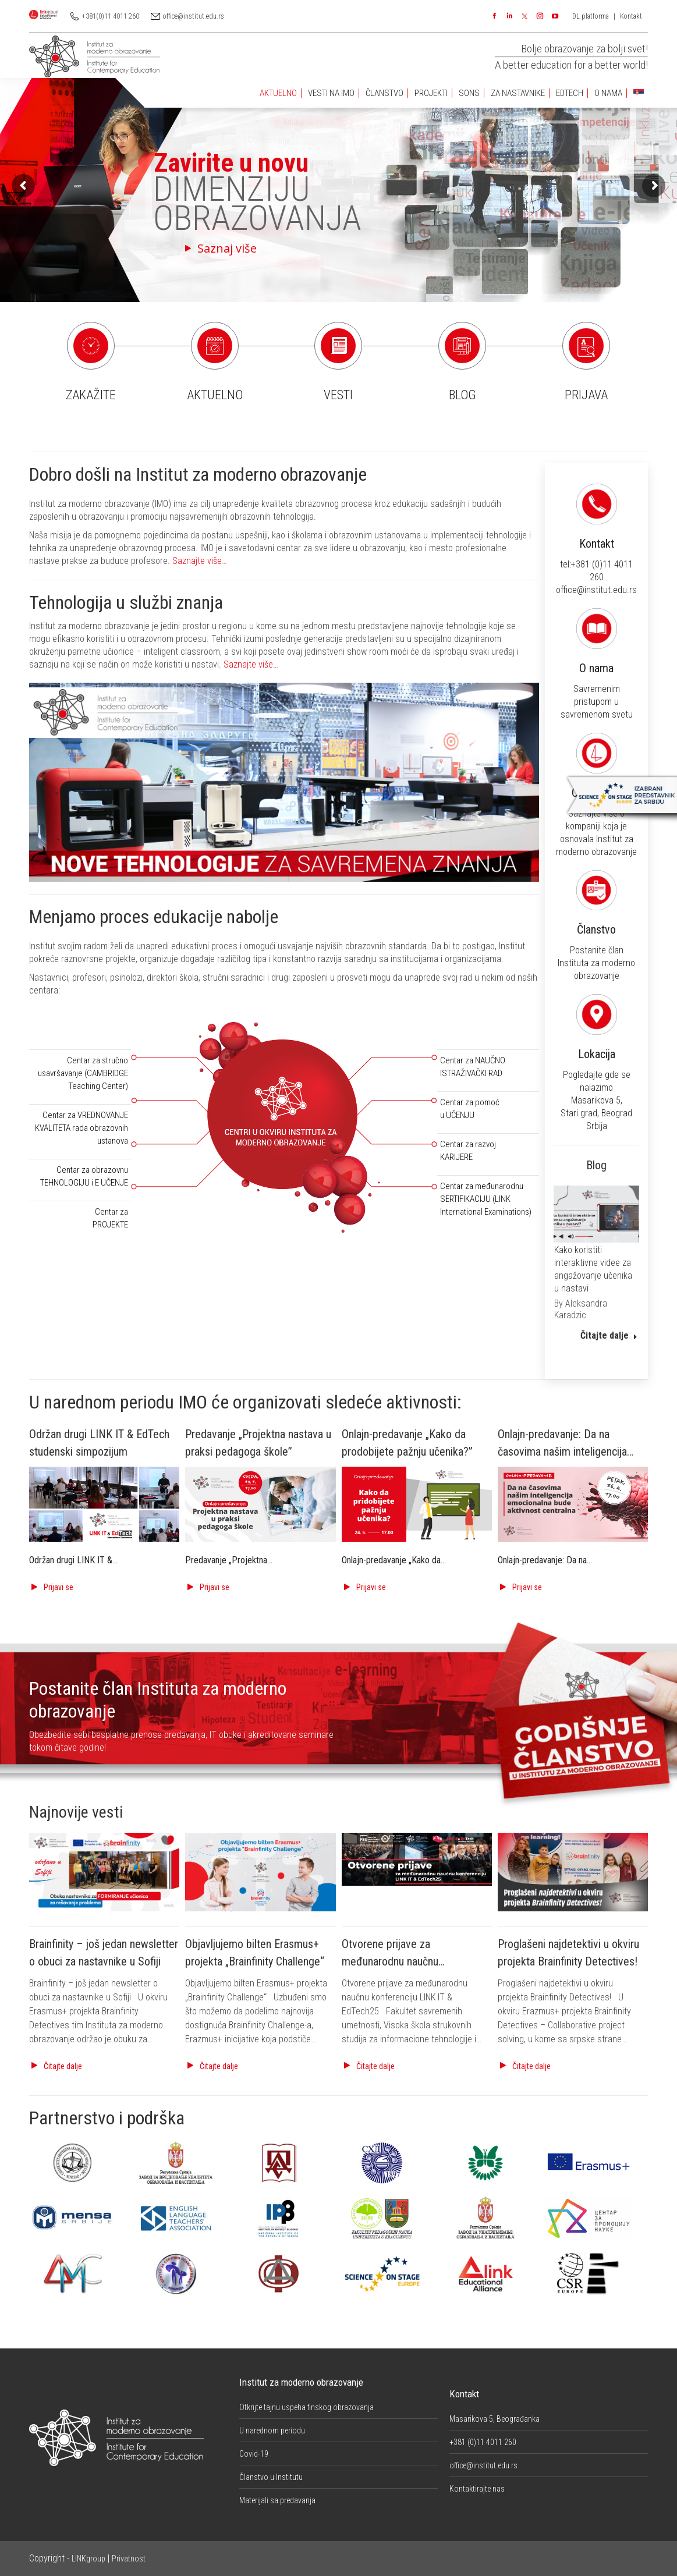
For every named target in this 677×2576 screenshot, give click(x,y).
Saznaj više (197, 248)
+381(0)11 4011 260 (110, 16)
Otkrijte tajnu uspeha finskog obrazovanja (306, 2407)
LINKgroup (88, 2558)
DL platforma (590, 16)
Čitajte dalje (608, 1335)
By (580, 1309)
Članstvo (656, 927)
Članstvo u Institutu (271, 2477)
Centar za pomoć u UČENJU (469, 1108)
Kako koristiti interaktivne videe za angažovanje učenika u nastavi (593, 1269)
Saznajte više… (199, 560)
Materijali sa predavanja (277, 2500)
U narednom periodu (272, 2430)
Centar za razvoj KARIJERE (468, 1150)
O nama (656, 665)
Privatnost (129, 2558)
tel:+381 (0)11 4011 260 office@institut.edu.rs (657, 544)
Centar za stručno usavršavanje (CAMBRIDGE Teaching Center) (83, 1073)
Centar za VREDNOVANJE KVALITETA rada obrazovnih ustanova (81, 1128)
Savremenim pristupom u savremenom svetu (656, 668)
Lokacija (657, 1062)
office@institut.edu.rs (193, 16)
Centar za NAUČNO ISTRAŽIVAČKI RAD (472, 1066)
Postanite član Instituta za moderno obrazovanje (657, 930)
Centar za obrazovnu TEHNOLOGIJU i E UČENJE (84, 1176)
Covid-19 (253, 2453)
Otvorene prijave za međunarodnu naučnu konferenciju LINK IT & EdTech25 (417, 1961)
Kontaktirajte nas (477, 2488)
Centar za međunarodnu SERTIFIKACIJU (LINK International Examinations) (485, 1199)
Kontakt (631, 16)
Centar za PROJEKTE (110, 1218)
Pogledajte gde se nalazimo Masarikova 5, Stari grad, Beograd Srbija (656, 1067)
